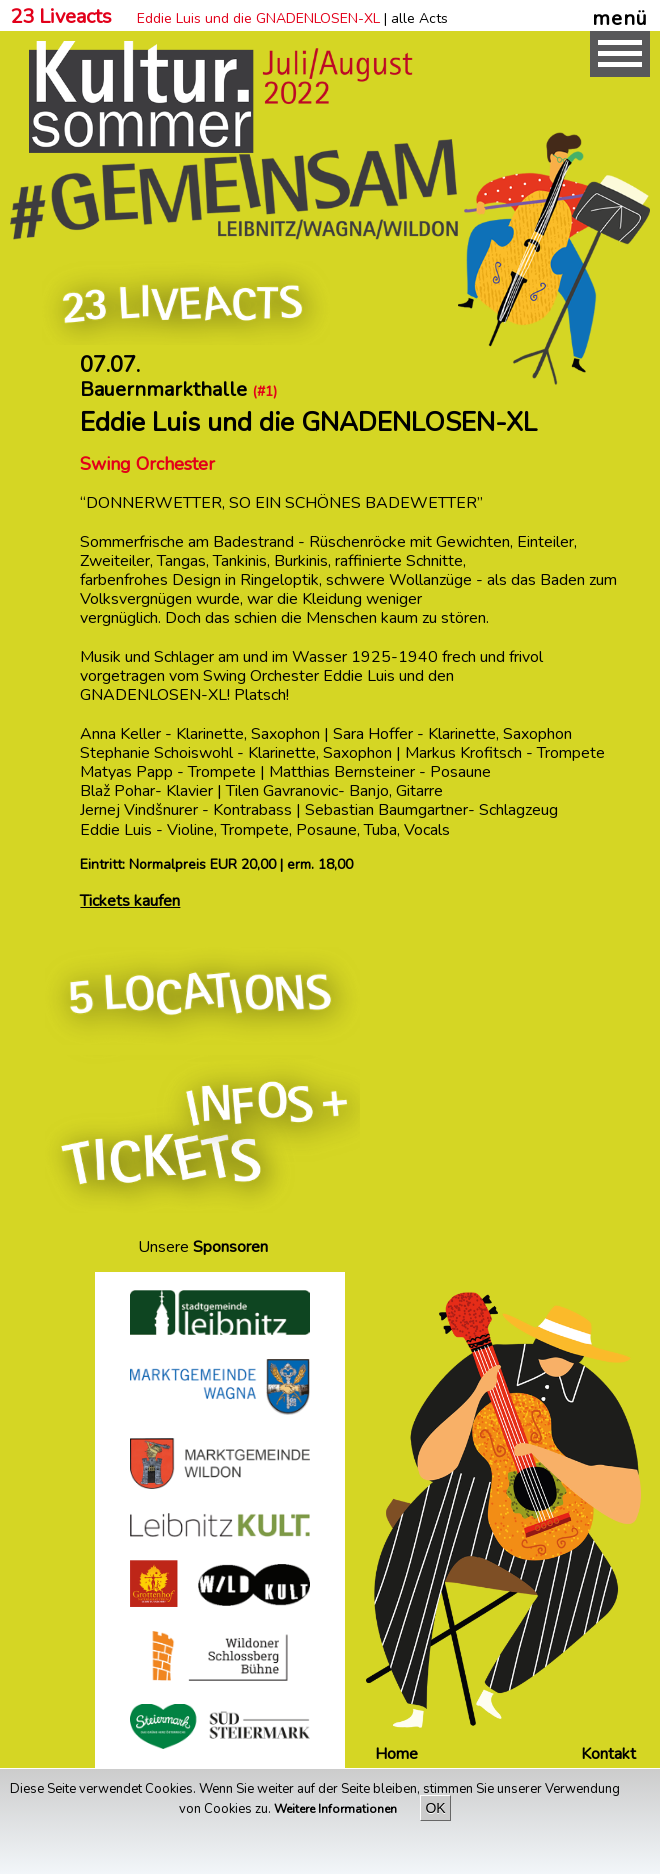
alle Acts (419, 18)
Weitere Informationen (337, 1809)
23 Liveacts (61, 16)
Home (396, 1754)
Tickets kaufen (130, 901)
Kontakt (608, 1754)
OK (435, 1808)
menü (620, 18)
